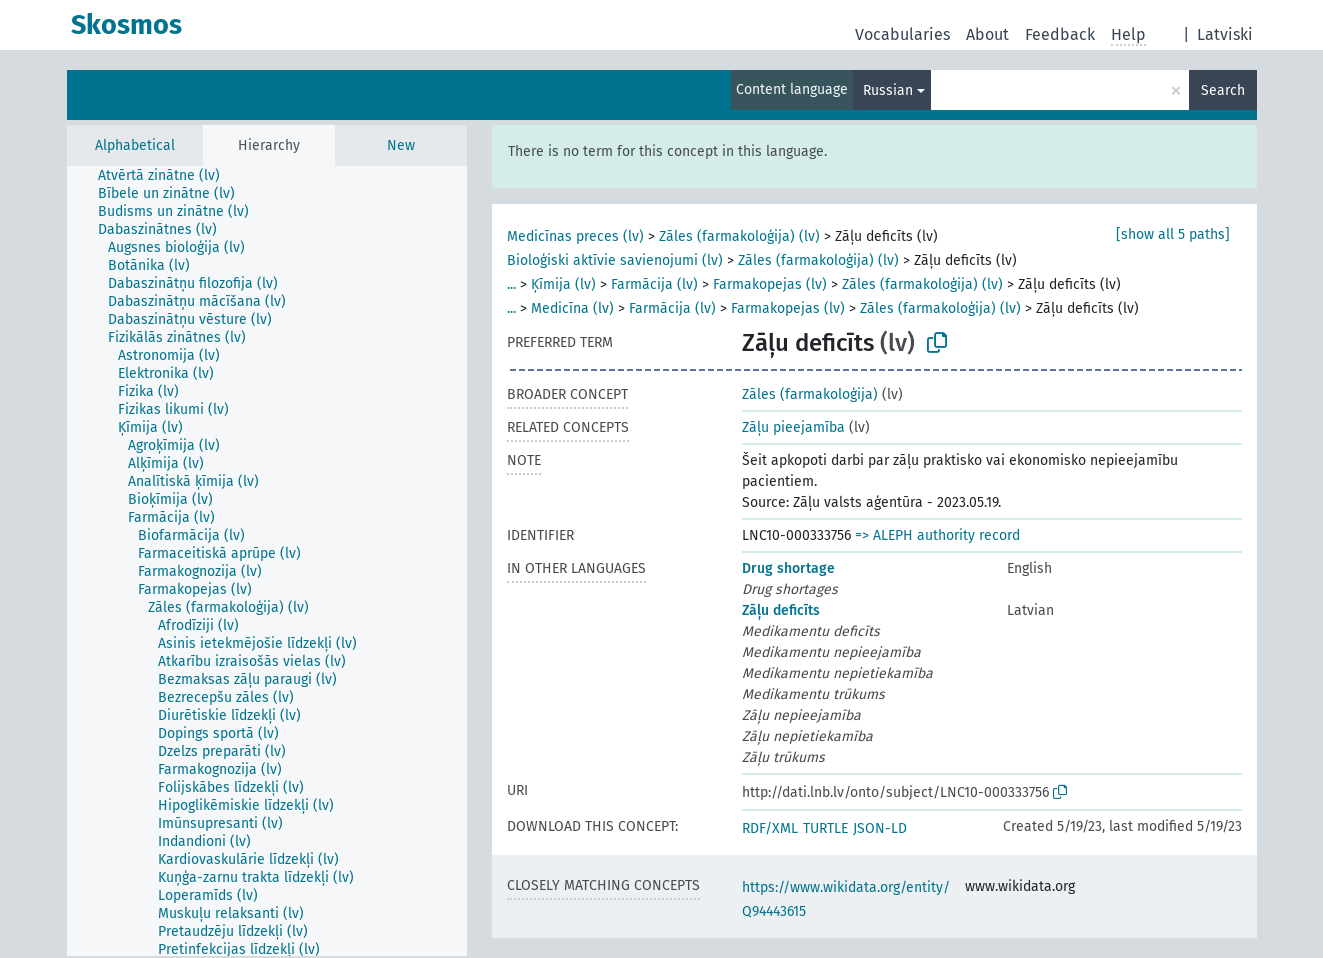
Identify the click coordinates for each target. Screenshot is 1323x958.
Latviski (1225, 34)
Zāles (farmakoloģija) (810, 394)
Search (1223, 90)
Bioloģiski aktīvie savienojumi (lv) (615, 260)
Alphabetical (135, 145)
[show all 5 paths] (1173, 234)
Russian (888, 90)
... (511, 284)
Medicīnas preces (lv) (575, 236)
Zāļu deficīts (781, 610)
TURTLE (825, 828)
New (401, 145)
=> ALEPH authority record (937, 535)
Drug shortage (788, 568)
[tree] (267, 561)
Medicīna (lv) (572, 308)
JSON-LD (880, 828)
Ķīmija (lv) (563, 284)
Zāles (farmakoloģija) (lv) (739, 236)
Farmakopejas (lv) (770, 284)
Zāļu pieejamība (793, 427)
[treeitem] (167, 176)
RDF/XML (770, 828)
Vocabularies (902, 34)
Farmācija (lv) (654, 284)
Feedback (1060, 34)
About (987, 34)
